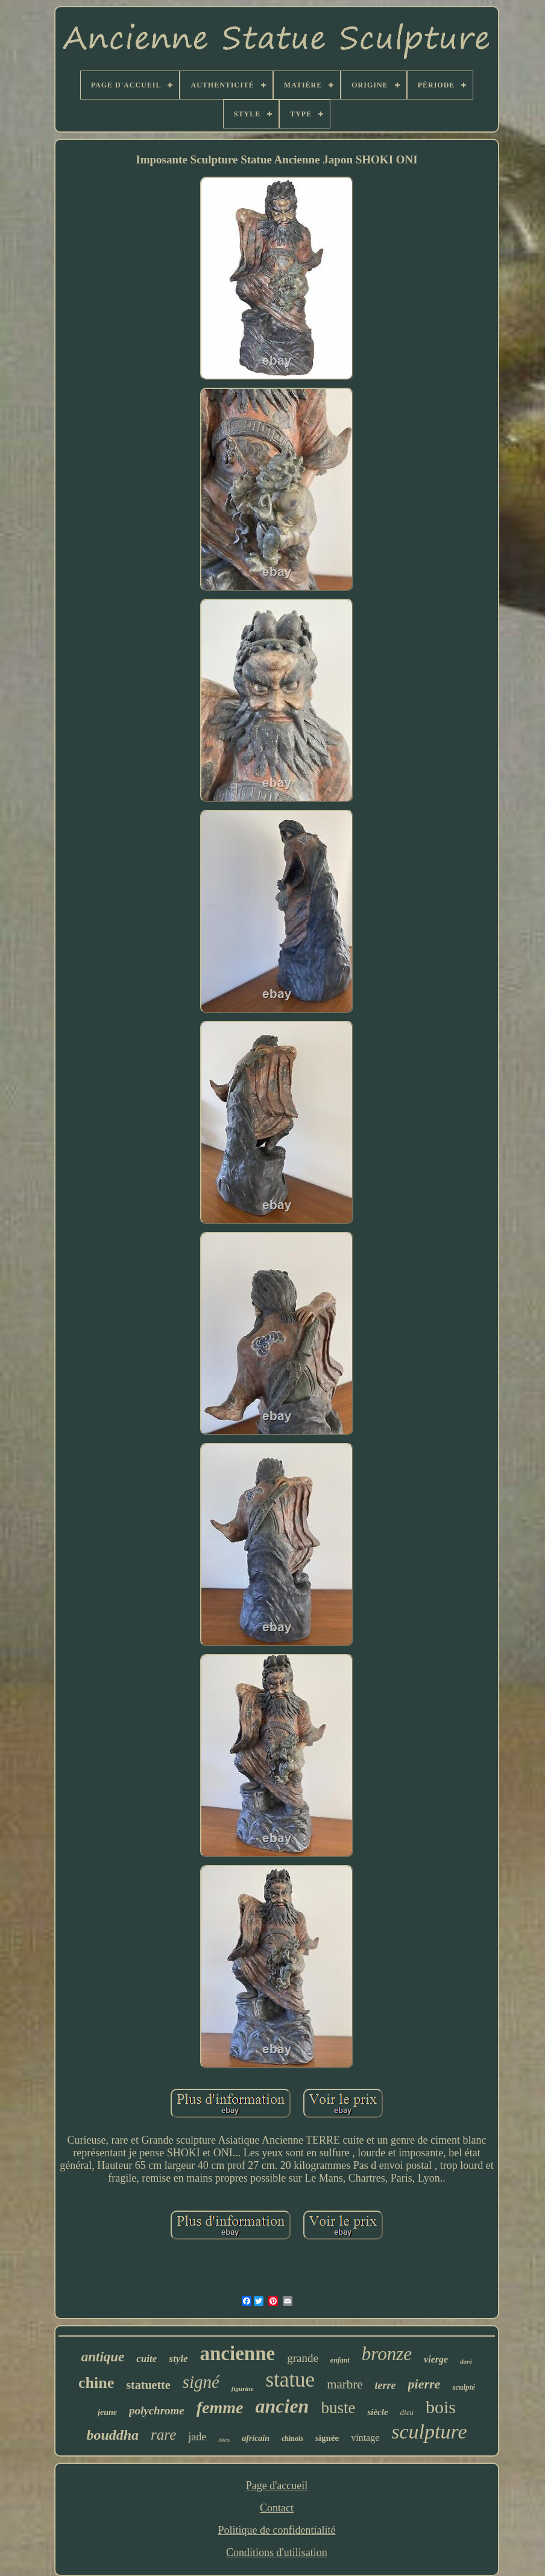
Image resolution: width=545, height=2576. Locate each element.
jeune (107, 2412)
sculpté (463, 2386)
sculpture (429, 2431)
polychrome (156, 2410)
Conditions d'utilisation (276, 2552)
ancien (282, 2406)
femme (220, 2407)
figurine (243, 2388)
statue (290, 2379)
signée (327, 2438)
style (178, 2358)
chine (96, 2382)
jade (197, 2437)
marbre (344, 2384)
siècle (377, 2412)
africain (255, 2438)
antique (103, 2356)
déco (224, 2440)
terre (385, 2385)
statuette (148, 2384)
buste (338, 2408)
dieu (407, 2412)
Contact (277, 2508)
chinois (292, 2438)
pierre (424, 2383)
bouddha (112, 2435)
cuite (146, 2358)
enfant (340, 2360)
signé (201, 2381)
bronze (387, 2353)
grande (302, 2358)
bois (441, 2407)
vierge (436, 2359)
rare (163, 2434)
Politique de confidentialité (277, 2530)
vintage (365, 2437)
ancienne (237, 2353)
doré (466, 2361)
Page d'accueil (277, 2486)
